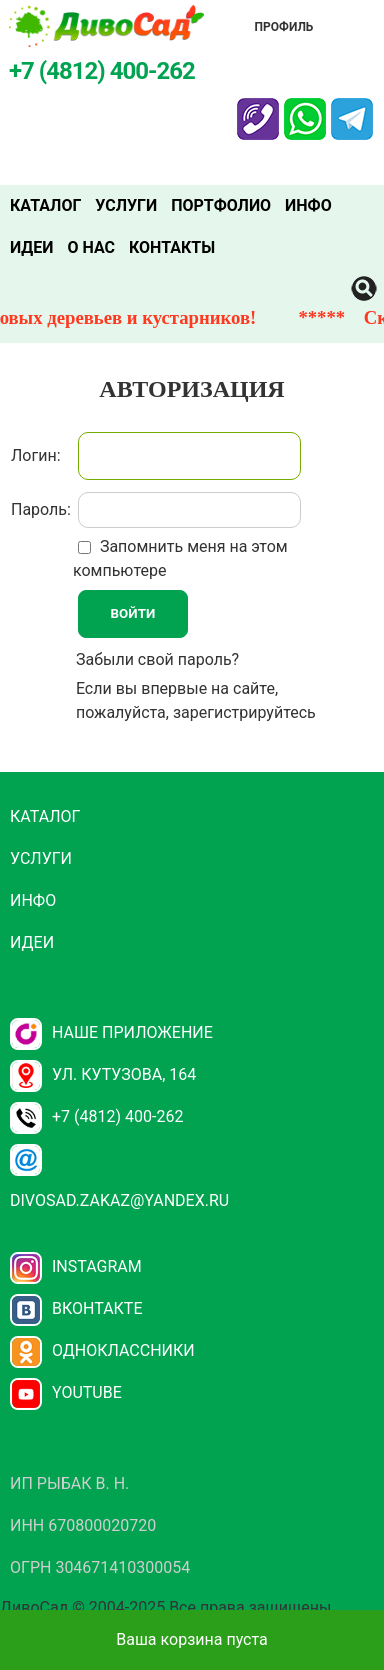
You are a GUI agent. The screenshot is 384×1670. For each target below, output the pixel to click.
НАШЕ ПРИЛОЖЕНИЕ (111, 1032)
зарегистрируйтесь (244, 712)
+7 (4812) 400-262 (96, 1116)
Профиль (284, 27)
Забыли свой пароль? (157, 659)
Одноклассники (102, 1350)
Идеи (31, 247)
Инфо (308, 205)
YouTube (66, 1392)
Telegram (352, 110)
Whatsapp (305, 110)
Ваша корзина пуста (192, 1639)
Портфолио (221, 205)
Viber (258, 110)
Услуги (126, 205)
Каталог (45, 205)
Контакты (172, 247)
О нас (91, 247)
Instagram (76, 1266)
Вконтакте (76, 1308)
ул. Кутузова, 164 (103, 1074)
